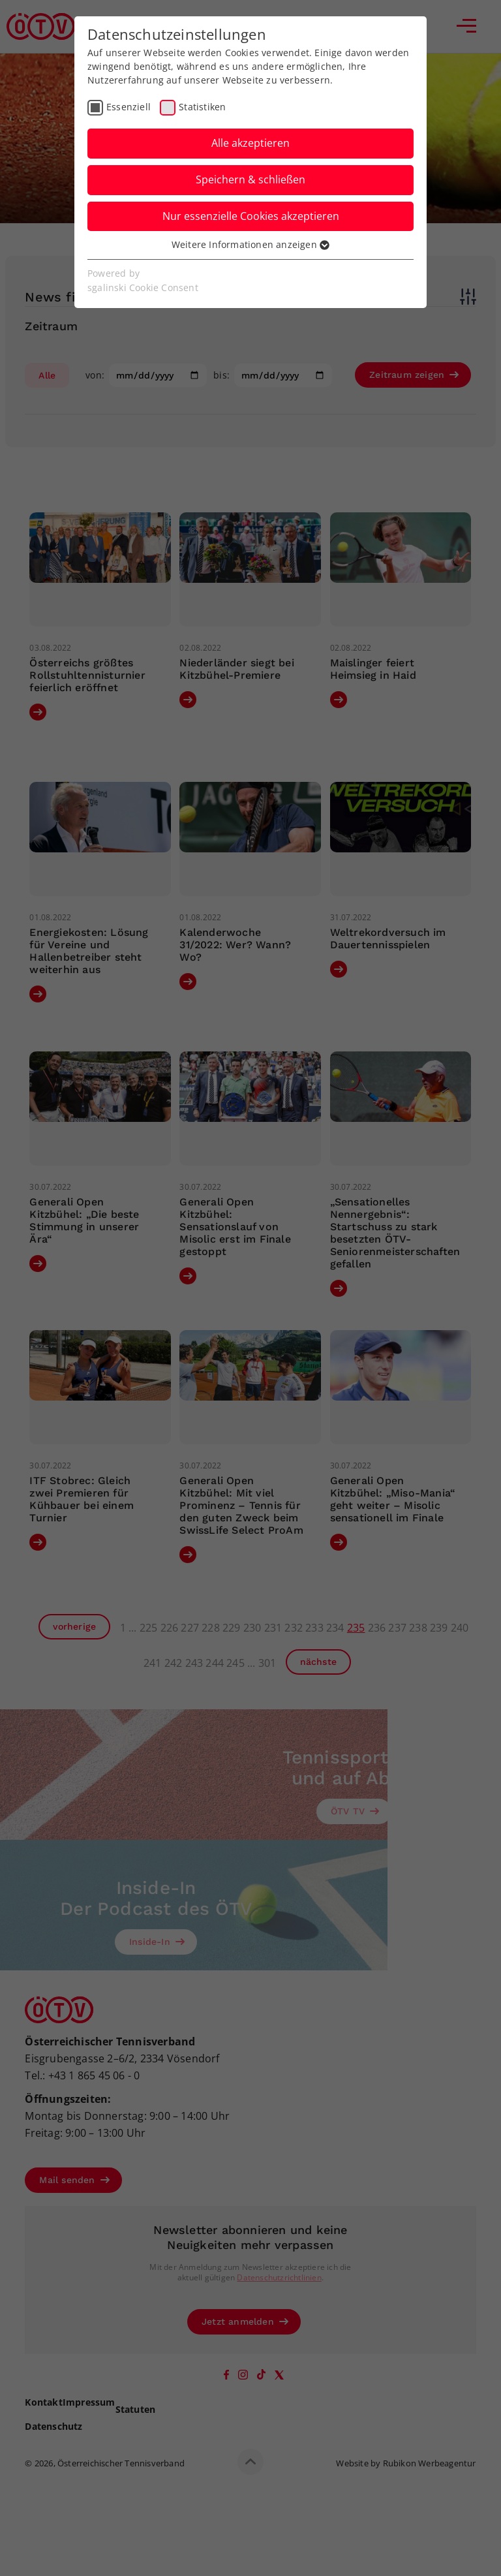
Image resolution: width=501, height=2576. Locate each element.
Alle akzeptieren (250, 143)
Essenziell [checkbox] (128, 107)
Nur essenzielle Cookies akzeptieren (250, 216)
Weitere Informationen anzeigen (250, 244)
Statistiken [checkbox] (202, 107)
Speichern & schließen (250, 179)
